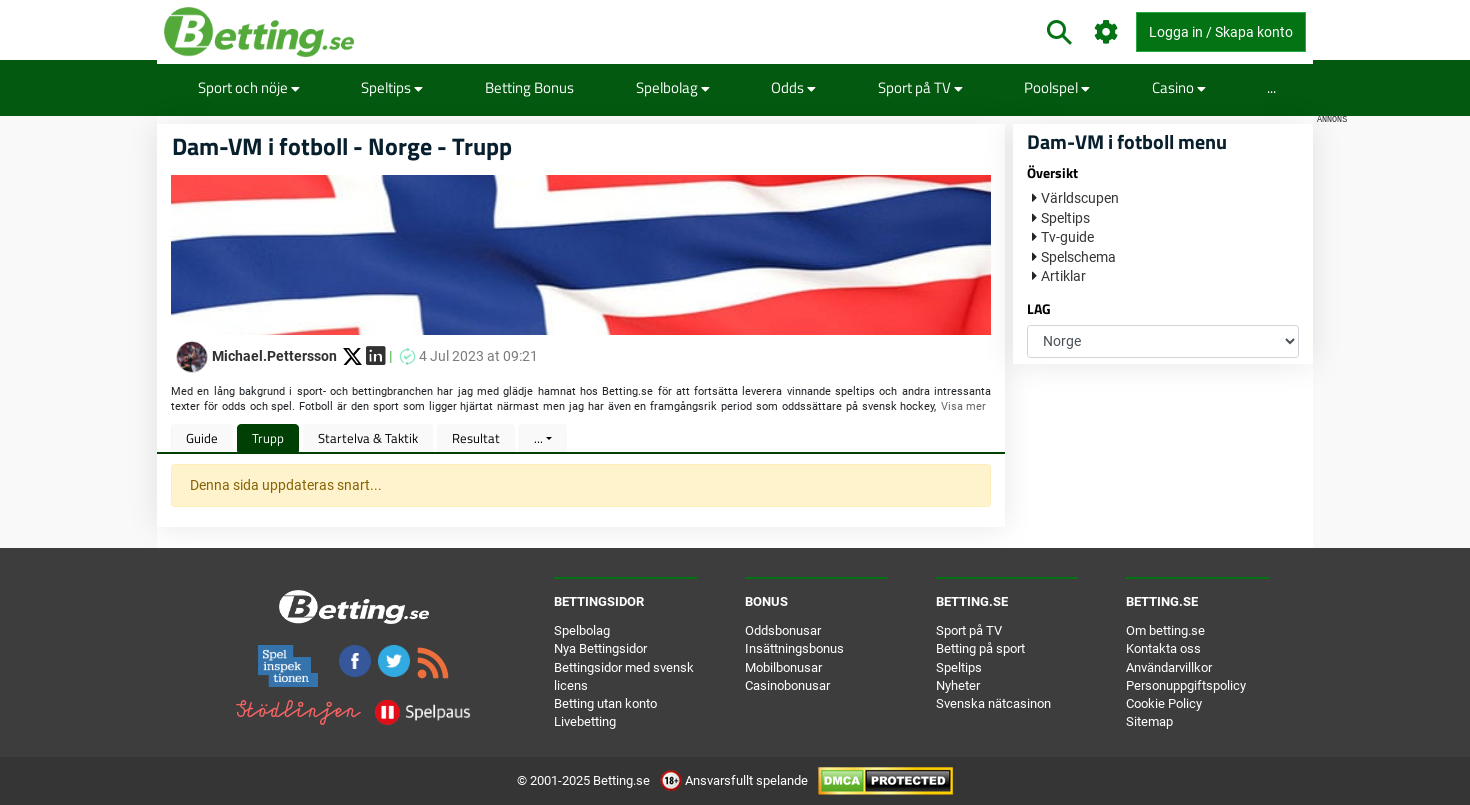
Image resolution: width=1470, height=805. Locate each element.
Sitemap (1149, 721)
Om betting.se (1165, 630)
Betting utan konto (605, 703)
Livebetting (585, 721)
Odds (793, 87)
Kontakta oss (1163, 648)
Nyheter (958, 685)
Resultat (476, 438)
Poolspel (1057, 87)
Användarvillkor (1169, 667)
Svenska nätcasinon (993, 703)
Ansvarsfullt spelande (735, 780)
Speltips (392, 87)
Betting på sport (980, 648)
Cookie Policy (1164, 703)
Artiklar (1063, 276)
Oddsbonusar (783, 630)
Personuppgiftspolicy (1186, 685)
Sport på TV (920, 87)
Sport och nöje (249, 87)
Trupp (268, 438)
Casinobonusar (787, 685)
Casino (1179, 87)
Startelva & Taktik (368, 438)
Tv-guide (1067, 237)
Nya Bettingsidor (600, 648)
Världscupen (1080, 198)
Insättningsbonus (794, 648)
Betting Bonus (529, 87)
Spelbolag (673, 87)
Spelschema (1078, 257)
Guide (202, 438)
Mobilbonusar (783, 667)
